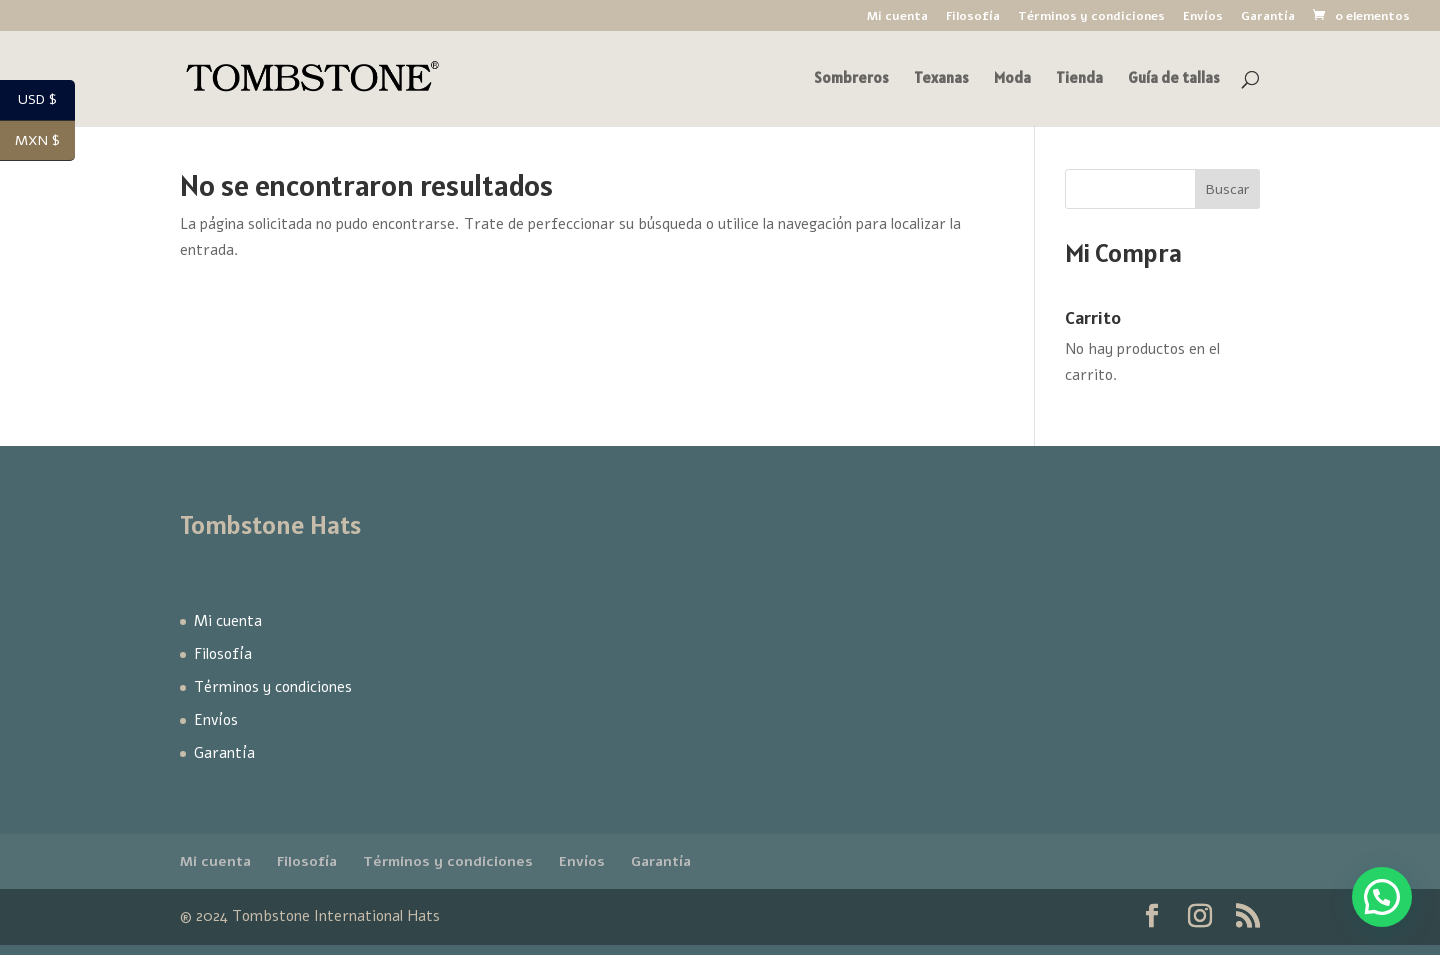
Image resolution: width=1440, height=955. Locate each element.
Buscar (1227, 189)
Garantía (1268, 17)
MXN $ (45, 141)
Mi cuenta (897, 17)
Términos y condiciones (1091, 17)
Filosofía (973, 17)
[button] (1382, 897)
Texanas (941, 79)
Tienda (1079, 79)
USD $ (46, 101)
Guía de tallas (1174, 79)
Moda (1012, 79)
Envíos (1203, 17)
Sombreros (851, 79)
